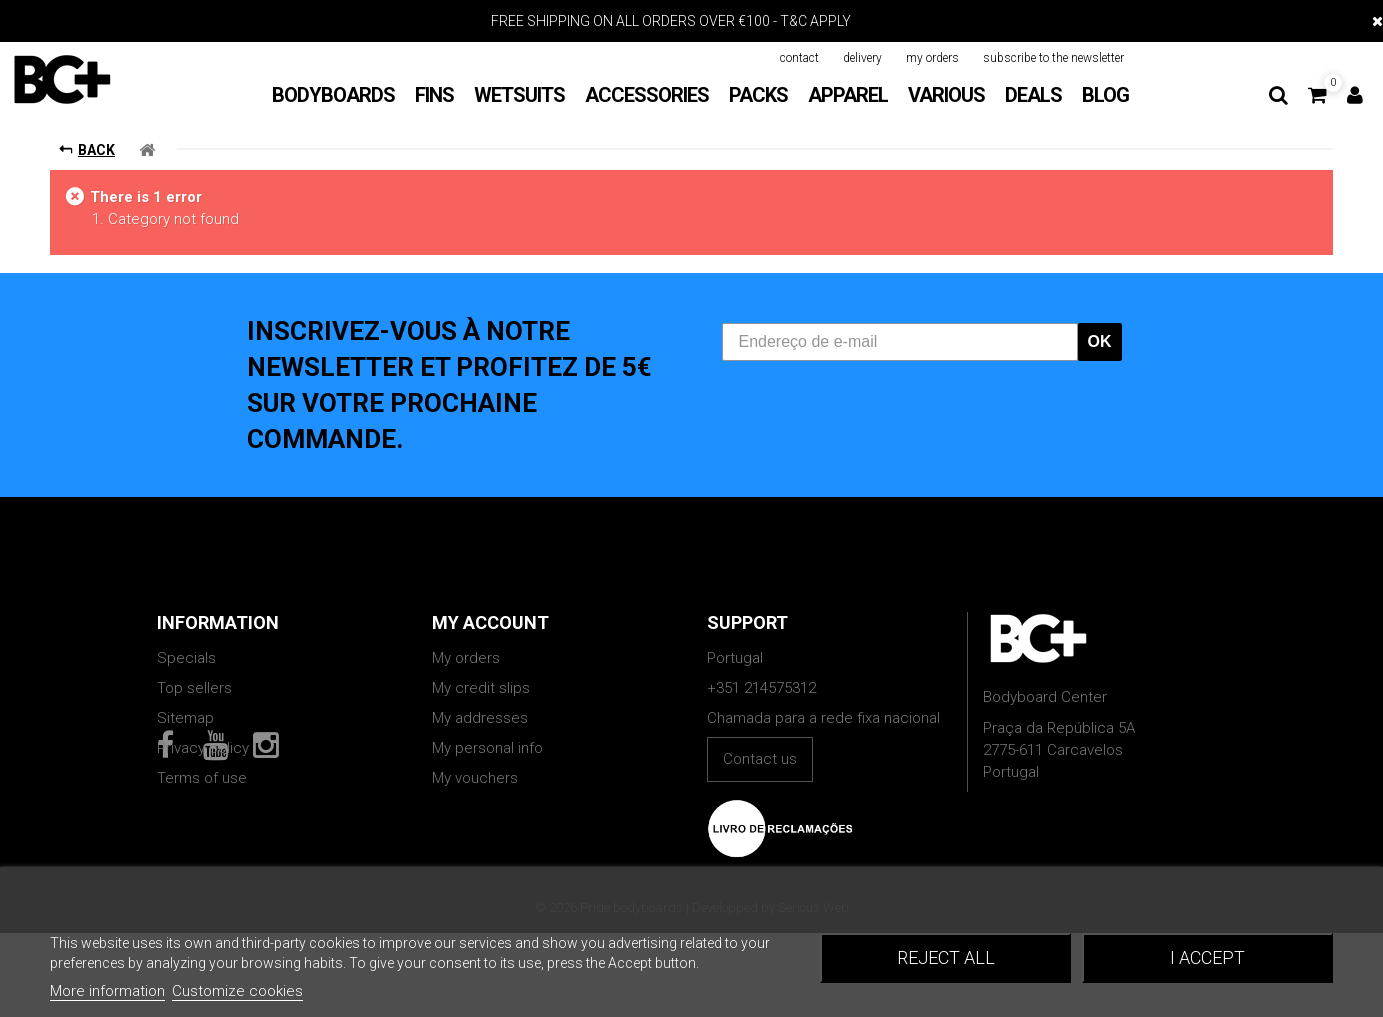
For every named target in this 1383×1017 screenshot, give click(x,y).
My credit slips (481, 688)
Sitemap (185, 718)
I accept (1207, 957)
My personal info (487, 748)
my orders (932, 58)
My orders (466, 658)
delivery (862, 58)
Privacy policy (203, 748)
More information (107, 991)
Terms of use (202, 778)
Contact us (760, 759)
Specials (186, 658)
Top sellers (194, 688)
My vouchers (475, 778)
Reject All (946, 957)
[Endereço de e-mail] (900, 342)
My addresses (480, 718)
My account (490, 622)
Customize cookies (237, 991)
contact (799, 58)
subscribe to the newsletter (1053, 58)
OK (1100, 341)
